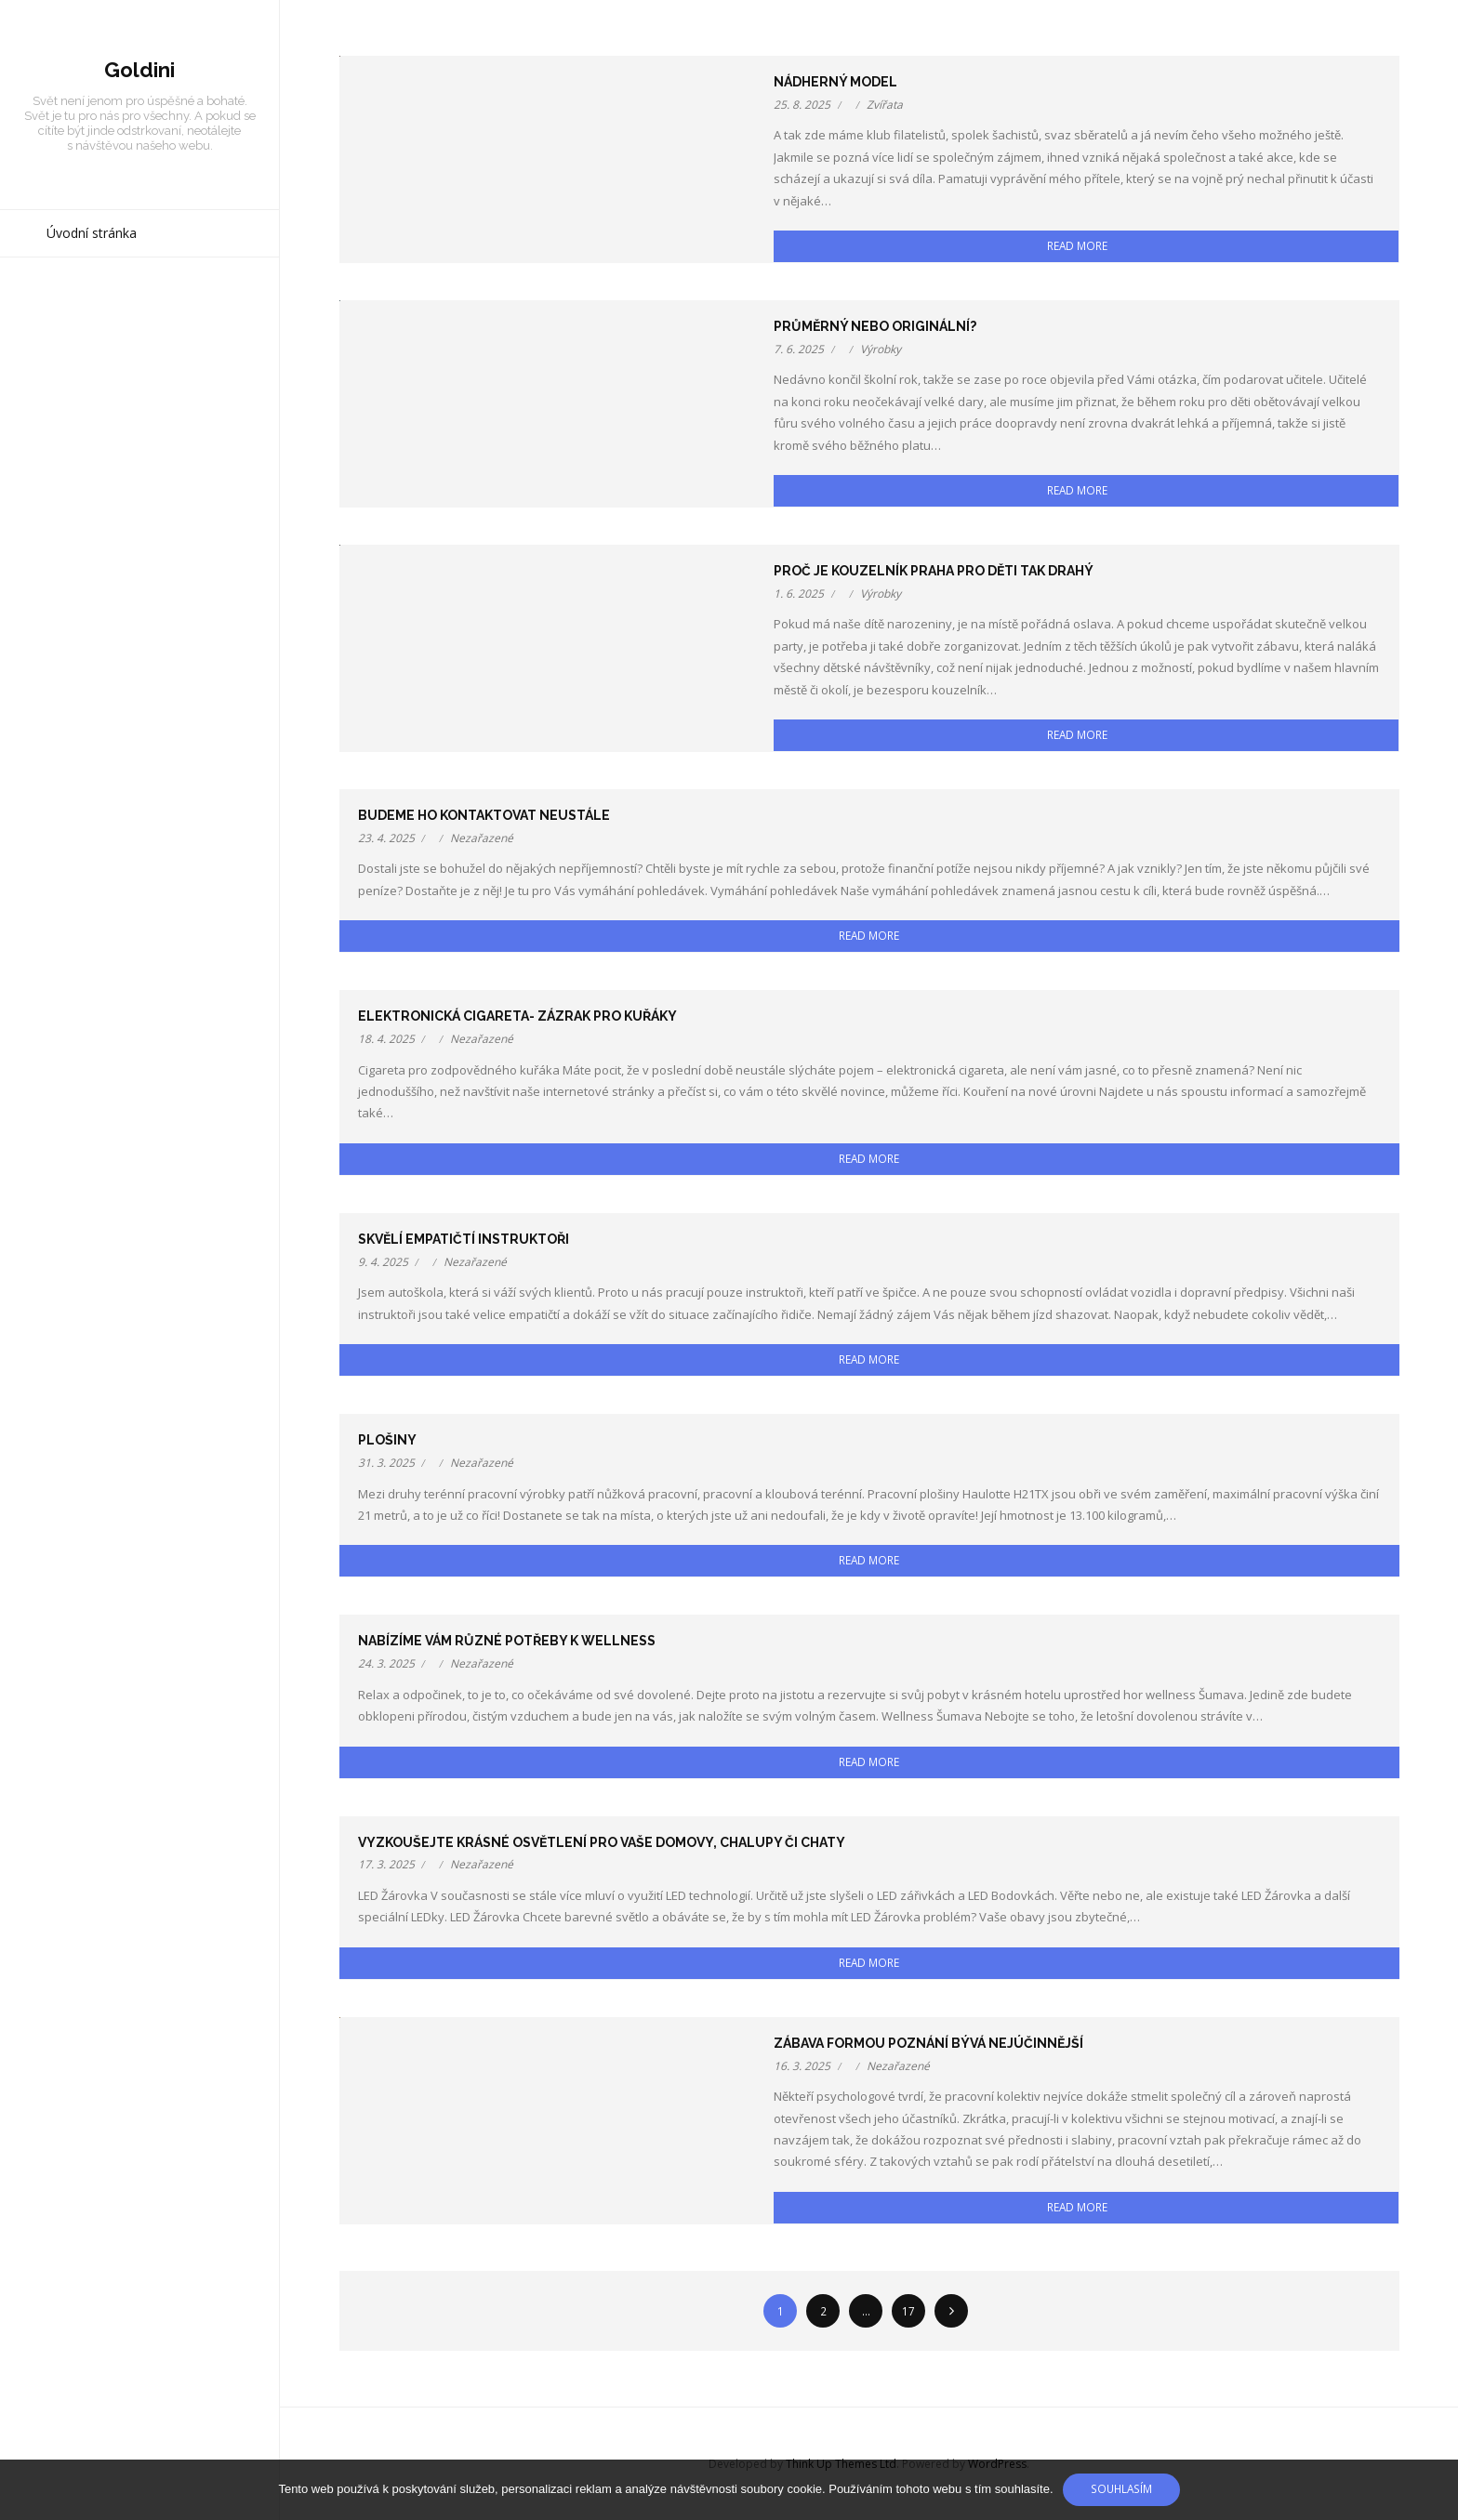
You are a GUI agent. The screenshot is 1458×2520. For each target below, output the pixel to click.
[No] (1434, 2490)
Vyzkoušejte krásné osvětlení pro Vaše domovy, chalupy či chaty (601, 1842)
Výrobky (880, 349)
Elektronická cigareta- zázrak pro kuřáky (517, 1016)
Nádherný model (835, 81)
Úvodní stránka (91, 233)
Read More (1077, 245)
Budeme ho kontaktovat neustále (484, 815)
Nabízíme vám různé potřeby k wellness (507, 1640)
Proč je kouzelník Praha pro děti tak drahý (934, 570)
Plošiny (387, 1439)
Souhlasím (1121, 2488)
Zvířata (885, 104)
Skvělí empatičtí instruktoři (463, 1239)
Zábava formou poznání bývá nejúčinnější (928, 2043)
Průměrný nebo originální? (875, 326)
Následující (951, 2311)
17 (908, 2310)
